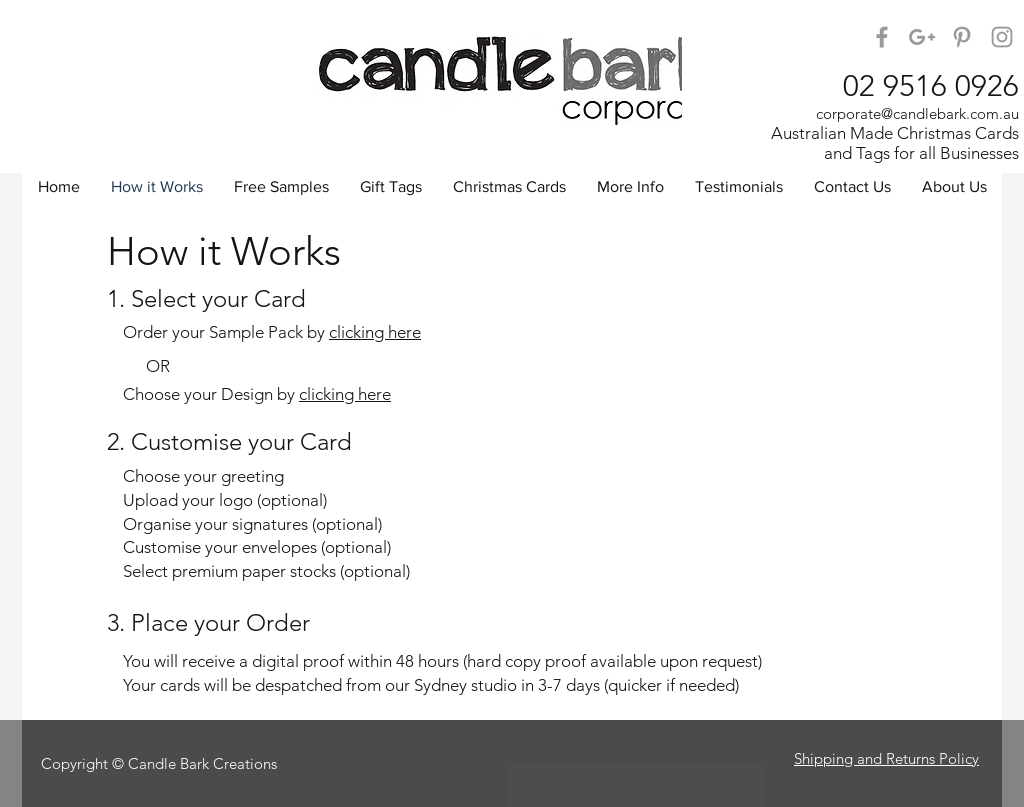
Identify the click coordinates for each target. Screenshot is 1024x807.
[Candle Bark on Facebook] (882, 37)
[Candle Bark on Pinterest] (962, 37)
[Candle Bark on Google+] (922, 37)
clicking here (375, 332)
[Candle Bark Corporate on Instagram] (1002, 37)
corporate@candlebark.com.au (917, 113)
